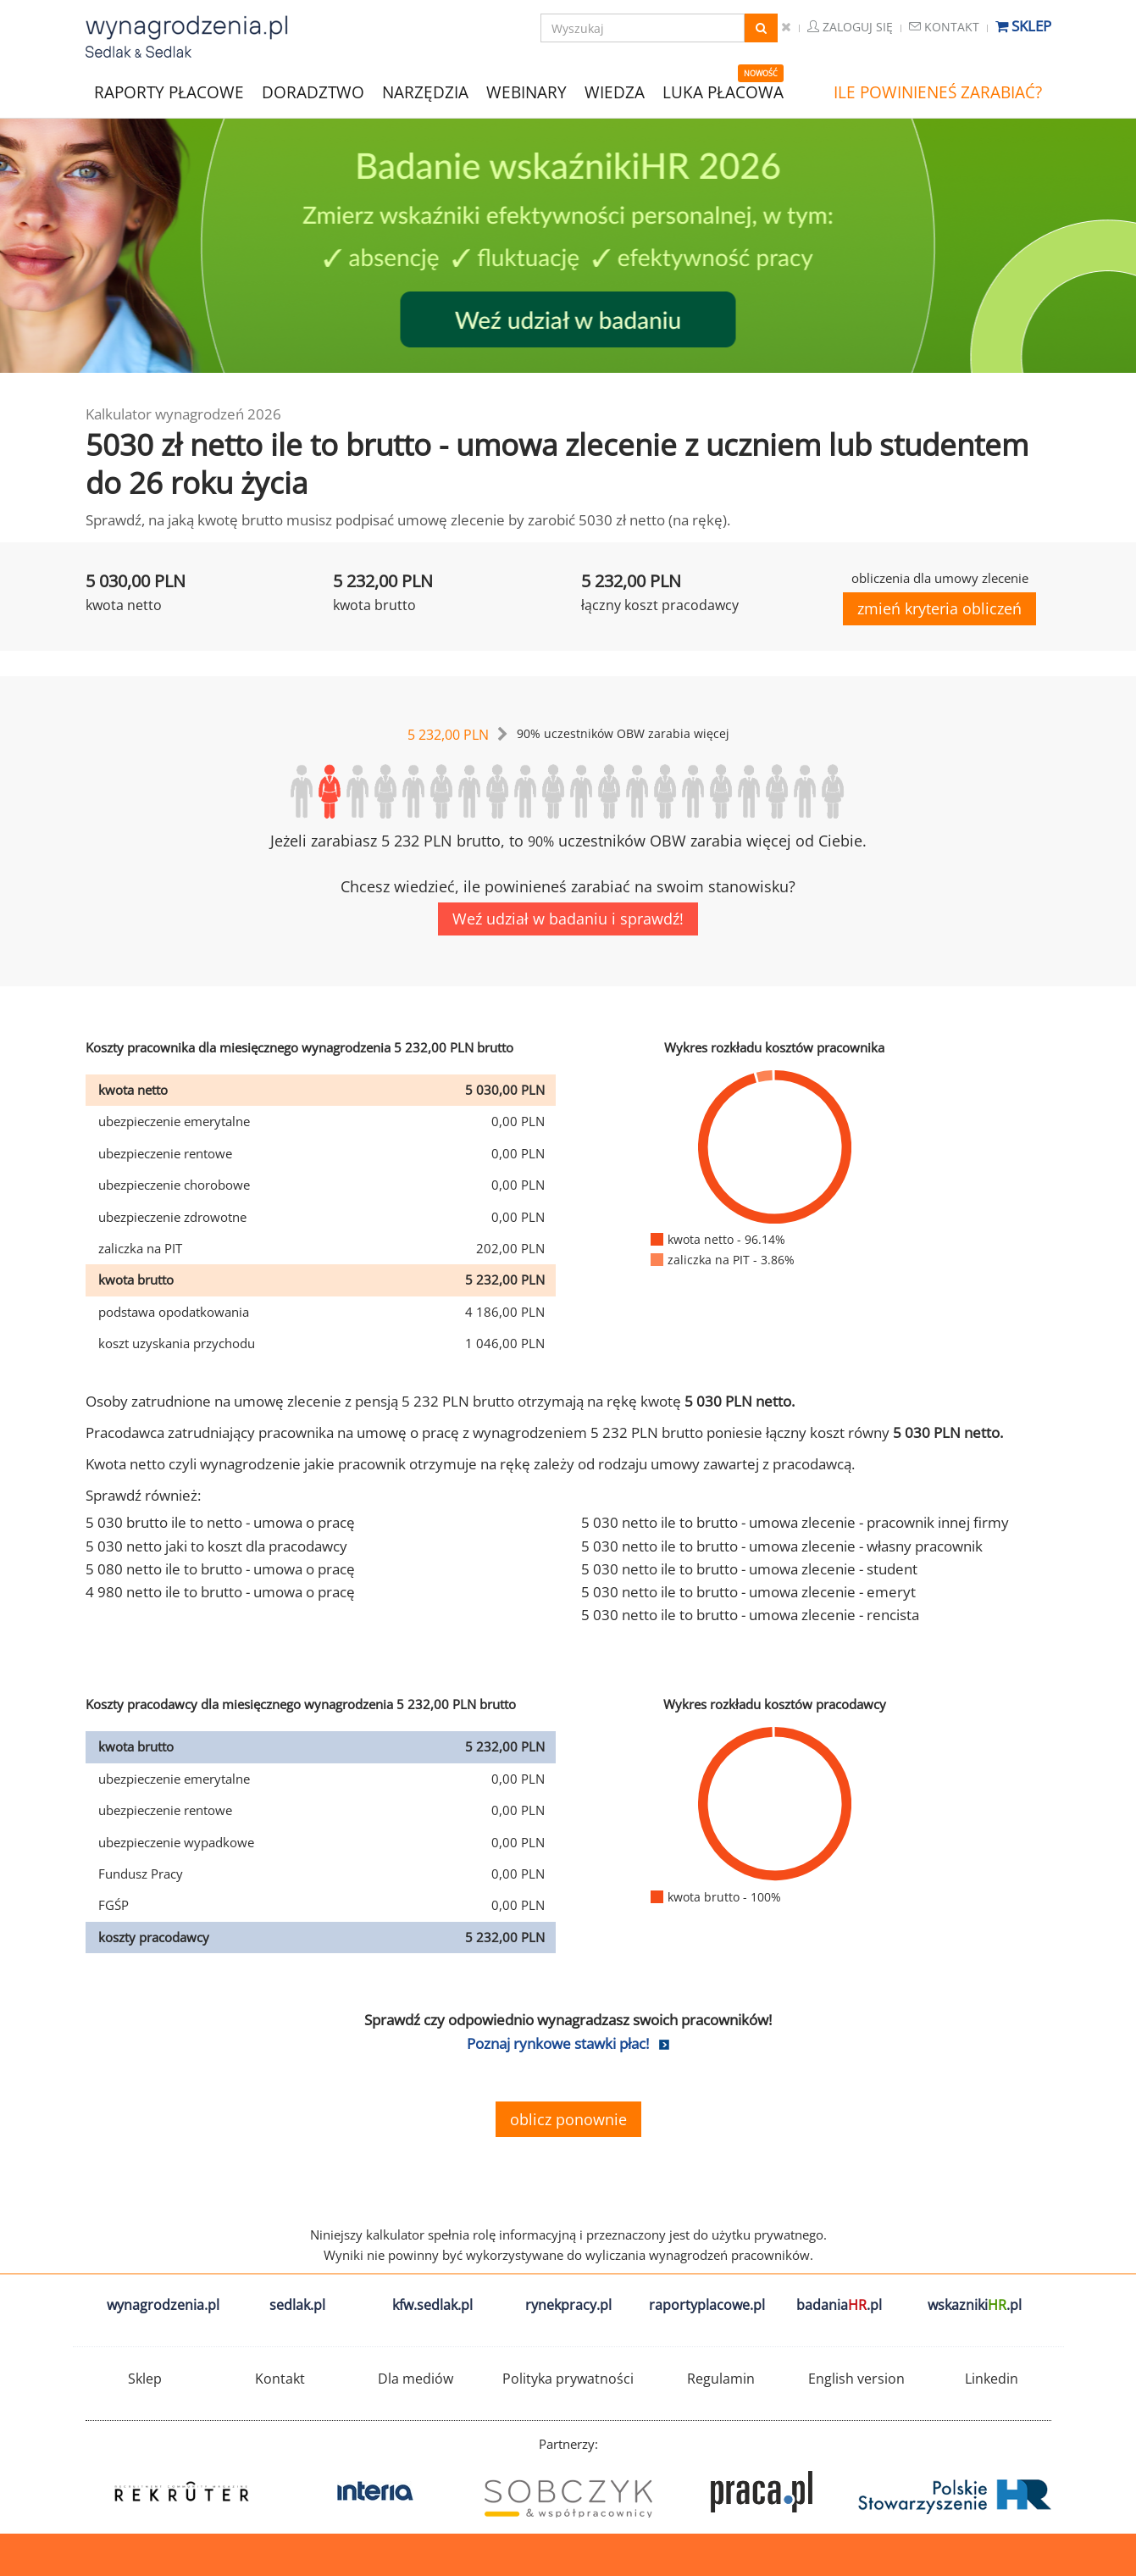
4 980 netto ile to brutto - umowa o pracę (220, 1592)
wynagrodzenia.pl (163, 2305)
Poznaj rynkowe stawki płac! (558, 2043)
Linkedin (991, 2378)
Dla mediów (415, 2378)
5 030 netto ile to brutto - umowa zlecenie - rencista (750, 1614)
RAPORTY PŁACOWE (169, 91)
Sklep (1023, 26)
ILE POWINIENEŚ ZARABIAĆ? (938, 92)
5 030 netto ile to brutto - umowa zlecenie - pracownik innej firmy (795, 1522)
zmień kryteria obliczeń (939, 608)
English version (856, 2378)
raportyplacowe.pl (707, 2305)
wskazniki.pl (975, 2305)
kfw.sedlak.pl (432, 2305)
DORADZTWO (313, 92)
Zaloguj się (850, 27)
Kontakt (944, 27)
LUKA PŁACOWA (723, 92)
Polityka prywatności (568, 2378)
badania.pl (839, 2305)
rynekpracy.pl (568, 2305)
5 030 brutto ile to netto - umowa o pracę (220, 1522)
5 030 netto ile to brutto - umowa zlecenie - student (749, 1569)
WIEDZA (615, 92)
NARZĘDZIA (425, 91)
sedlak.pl (297, 2305)
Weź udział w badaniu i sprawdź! (568, 918)
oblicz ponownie (568, 2119)
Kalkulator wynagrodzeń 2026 (183, 414)
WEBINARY (526, 91)
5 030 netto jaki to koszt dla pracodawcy (216, 1546)
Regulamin (721, 2378)
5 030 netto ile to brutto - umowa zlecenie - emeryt (748, 1592)
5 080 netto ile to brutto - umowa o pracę (220, 1569)
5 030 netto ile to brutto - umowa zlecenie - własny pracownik (782, 1546)
